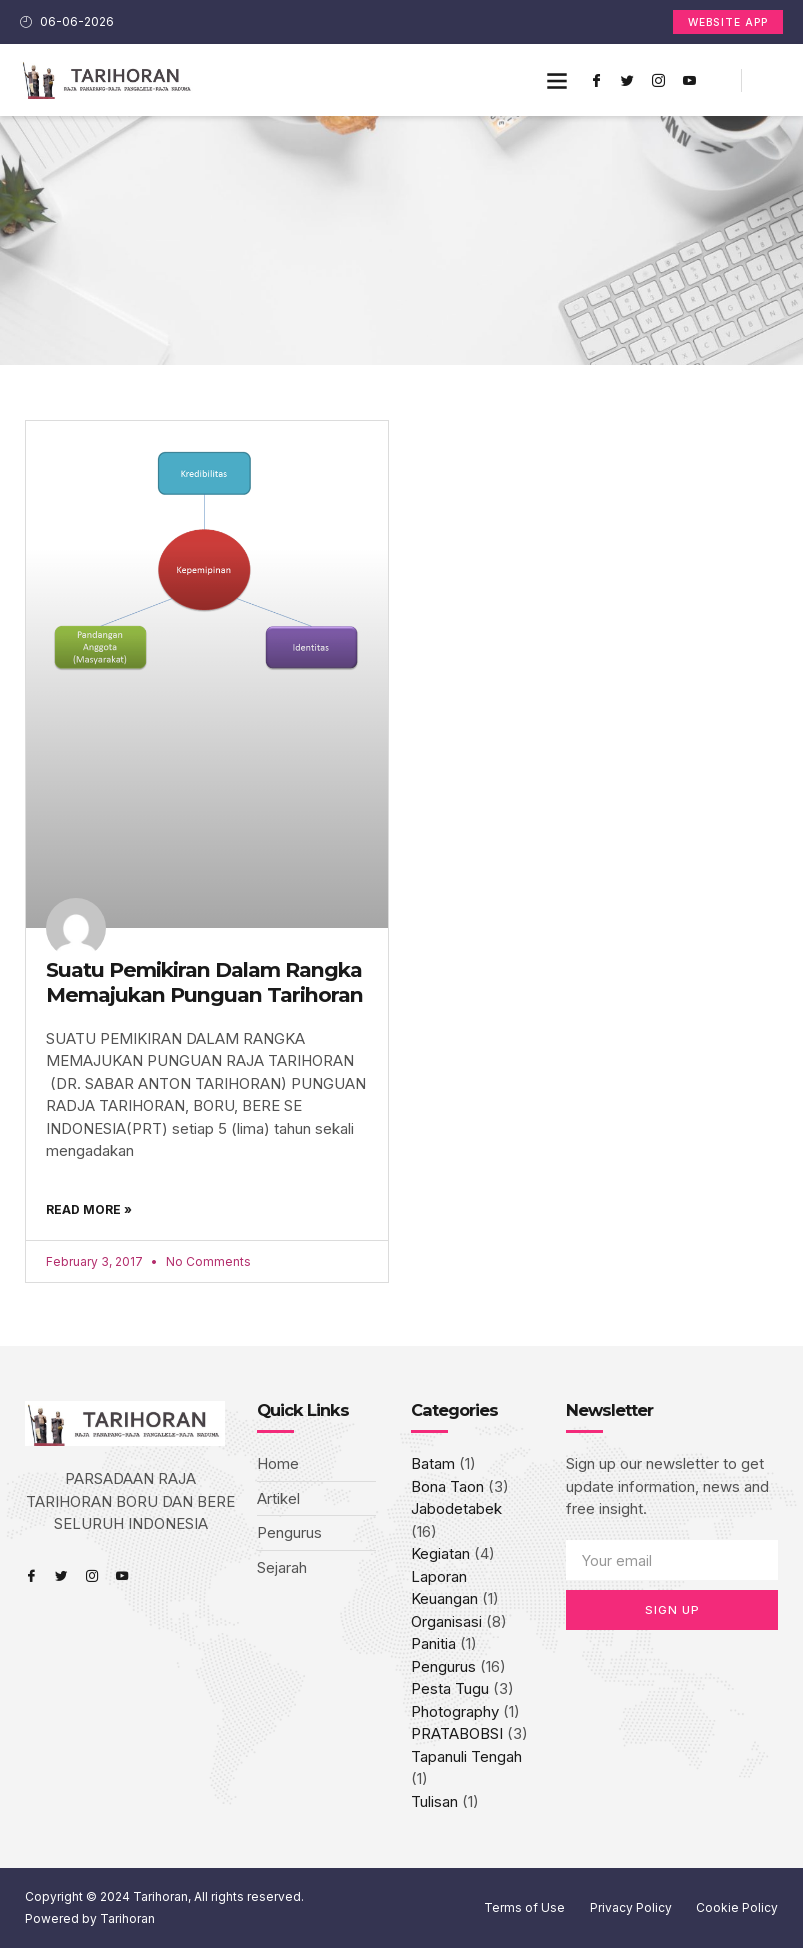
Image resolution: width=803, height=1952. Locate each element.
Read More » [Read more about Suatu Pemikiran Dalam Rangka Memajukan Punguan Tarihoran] (89, 1209)
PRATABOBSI (457, 1737)
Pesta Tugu (450, 1692)
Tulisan (434, 1805)
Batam (433, 1467)
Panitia (433, 1647)
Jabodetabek (456, 1512)
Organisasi (446, 1625)
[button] (557, 81)
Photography (455, 1715)
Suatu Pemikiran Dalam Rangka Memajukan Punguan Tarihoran (204, 983)
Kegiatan (440, 1557)
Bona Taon (447, 1490)
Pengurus (443, 1670)
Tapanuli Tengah (466, 1760)
